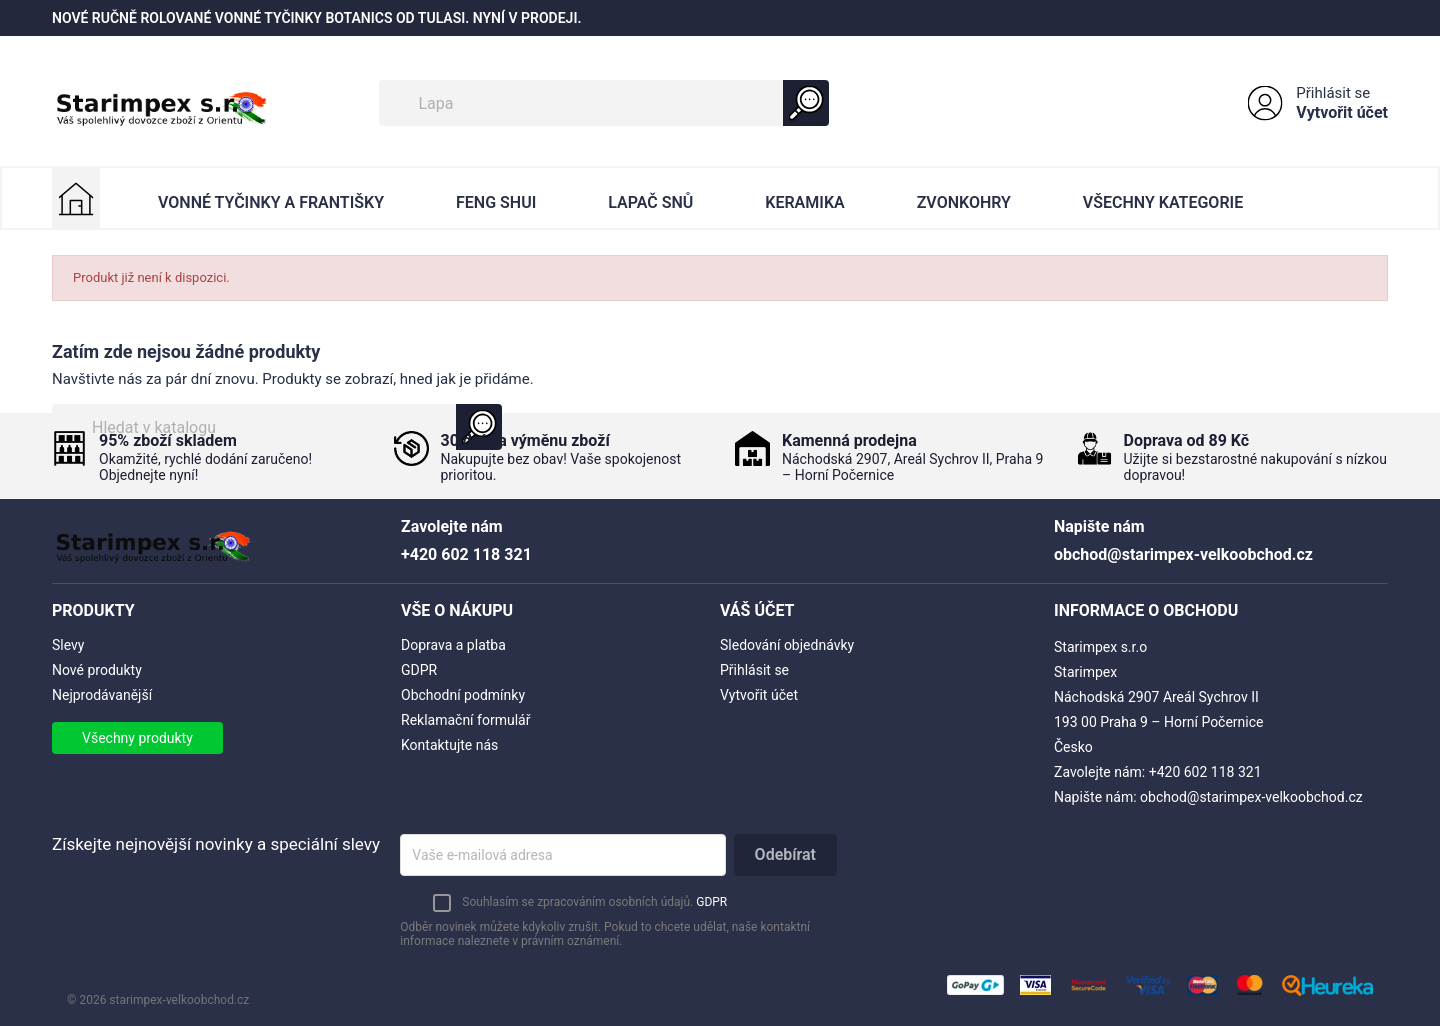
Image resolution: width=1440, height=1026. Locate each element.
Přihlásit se (1333, 93)
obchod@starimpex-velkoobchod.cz (1251, 797)
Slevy (68, 645)
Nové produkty (97, 670)
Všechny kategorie (1163, 202)
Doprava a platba (453, 645)
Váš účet (757, 610)
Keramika (804, 202)
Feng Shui (496, 202)
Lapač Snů (650, 202)
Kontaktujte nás (449, 745)
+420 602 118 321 (1205, 772)
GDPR (419, 670)
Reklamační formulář (465, 720)
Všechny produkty (137, 738)
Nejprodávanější (102, 695)
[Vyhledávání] (604, 103)
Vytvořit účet (1342, 112)
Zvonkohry (964, 202)
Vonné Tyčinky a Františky (271, 202)
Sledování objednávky (787, 645)
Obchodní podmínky (463, 695)
